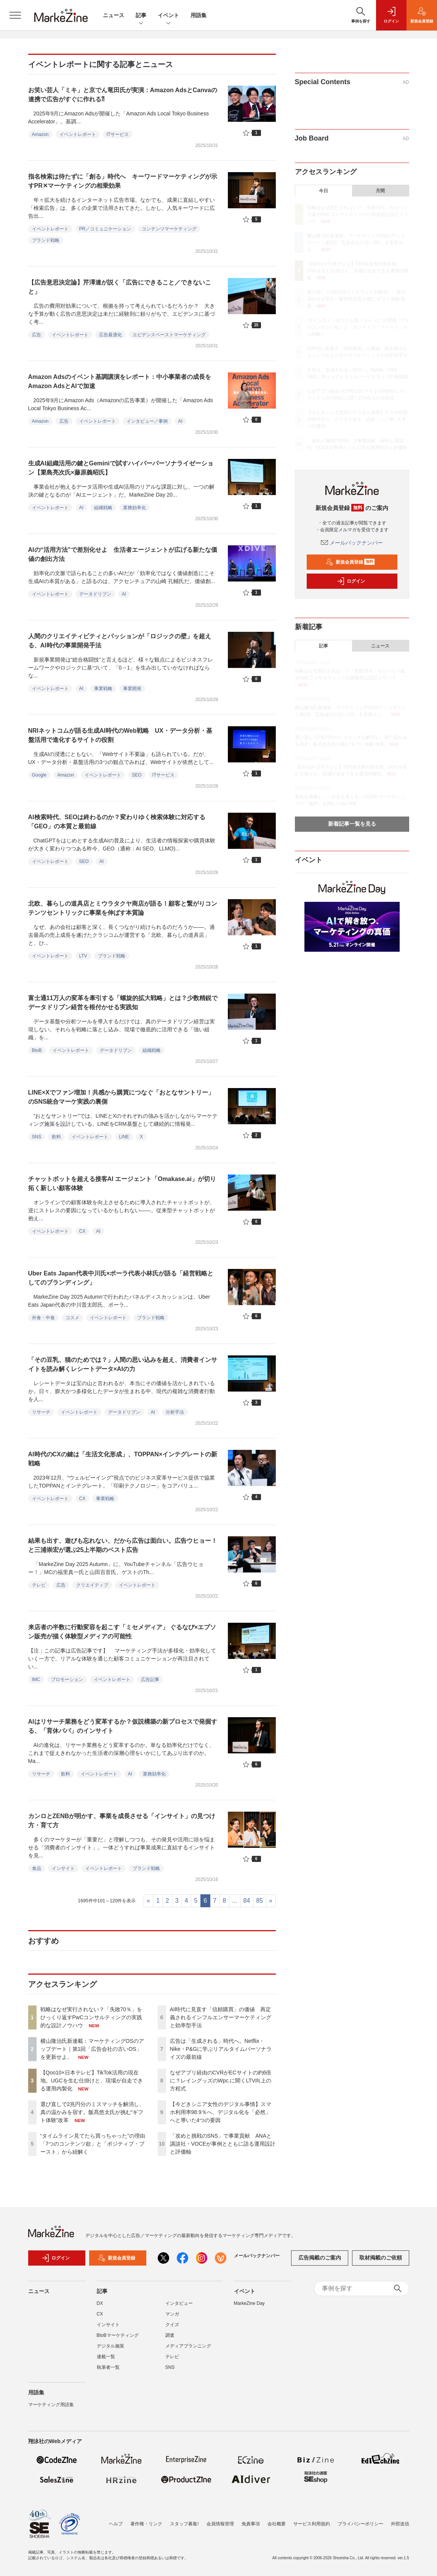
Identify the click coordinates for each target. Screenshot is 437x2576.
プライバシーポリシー (360, 2523)
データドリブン (95, 594)
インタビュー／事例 (147, 421)
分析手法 (175, 1412)
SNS (37, 1136)
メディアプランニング (188, 2350)
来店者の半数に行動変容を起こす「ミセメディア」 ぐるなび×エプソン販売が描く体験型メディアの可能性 (122, 1632)
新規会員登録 (350, 562)
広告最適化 (110, 334)
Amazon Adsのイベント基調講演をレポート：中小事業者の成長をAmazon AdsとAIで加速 (119, 381)
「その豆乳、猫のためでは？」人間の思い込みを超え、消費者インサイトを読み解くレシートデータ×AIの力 (122, 1364)
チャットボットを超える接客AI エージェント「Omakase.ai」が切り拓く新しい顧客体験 (122, 1183)
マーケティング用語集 (51, 2409)
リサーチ (41, 1412)
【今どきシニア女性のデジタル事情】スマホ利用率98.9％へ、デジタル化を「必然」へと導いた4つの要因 (220, 2112)
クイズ (172, 2329)
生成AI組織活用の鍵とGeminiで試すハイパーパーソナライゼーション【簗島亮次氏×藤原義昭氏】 (120, 468)
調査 (169, 2340)
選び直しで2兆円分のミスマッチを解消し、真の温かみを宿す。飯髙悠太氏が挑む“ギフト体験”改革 (92, 2112)
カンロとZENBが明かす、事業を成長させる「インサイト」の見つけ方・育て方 (122, 1820)
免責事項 (251, 2523)
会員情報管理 (220, 2523)
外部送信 (400, 2523)
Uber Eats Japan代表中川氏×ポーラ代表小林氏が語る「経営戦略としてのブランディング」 (121, 1278)
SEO (136, 775)
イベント (168, 15)
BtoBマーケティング (118, 2340)
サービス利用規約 (311, 2523)
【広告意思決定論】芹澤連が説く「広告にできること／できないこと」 (119, 287)
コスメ (72, 1317)
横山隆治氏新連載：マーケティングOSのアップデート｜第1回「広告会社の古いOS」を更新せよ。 (92, 2049)
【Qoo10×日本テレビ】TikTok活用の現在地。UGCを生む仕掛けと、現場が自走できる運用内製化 (91, 2080)
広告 (36, 334)
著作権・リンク (146, 2523)
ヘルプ (116, 2523)
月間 (380, 190)
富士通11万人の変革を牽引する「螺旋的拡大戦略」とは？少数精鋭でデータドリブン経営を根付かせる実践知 (123, 1002)
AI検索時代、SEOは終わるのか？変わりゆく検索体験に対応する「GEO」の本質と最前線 (117, 821)
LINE (124, 1136)
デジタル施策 (110, 2350)
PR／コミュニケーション (105, 229)
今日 (323, 190)
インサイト (63, 1868)
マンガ (172, 2318)
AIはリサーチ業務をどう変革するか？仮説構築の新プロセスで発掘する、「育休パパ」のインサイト (122, 1726)
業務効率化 (134, 507)
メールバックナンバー (352, 543)
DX (100, 2308)
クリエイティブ (92, 1585)
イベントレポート (77, 134)
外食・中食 (43, 1317)
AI (180, 421)
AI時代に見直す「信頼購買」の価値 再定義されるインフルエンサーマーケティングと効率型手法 (220, 2017)
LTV (83, 956)
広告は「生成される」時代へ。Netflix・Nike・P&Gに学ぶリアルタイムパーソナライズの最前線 (221, 2049)
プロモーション (67, 1679)
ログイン (351, 581)
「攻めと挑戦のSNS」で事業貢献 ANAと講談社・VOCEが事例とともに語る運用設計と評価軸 (223, 2144)
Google (39, 775)
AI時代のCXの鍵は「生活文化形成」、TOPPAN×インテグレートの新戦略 (123, 1459)
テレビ (39, 1585)
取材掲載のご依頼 (380, 2263)
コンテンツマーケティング (169, 229)
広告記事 (150, 1679)
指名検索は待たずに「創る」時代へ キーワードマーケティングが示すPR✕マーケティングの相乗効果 (122, 181)
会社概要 (276, 2523)
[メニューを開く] (15, 15)
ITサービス (118, 134)
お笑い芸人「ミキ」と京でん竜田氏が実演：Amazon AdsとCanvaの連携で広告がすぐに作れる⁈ (122, 94)
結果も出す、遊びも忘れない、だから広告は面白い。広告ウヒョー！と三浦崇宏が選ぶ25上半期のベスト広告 (122, 1545)
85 (259, 1900)
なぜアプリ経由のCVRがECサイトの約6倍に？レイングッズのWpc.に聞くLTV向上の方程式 (221, 2080)
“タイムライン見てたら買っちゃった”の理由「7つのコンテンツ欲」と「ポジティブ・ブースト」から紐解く (92, 2144)
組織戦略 (103, 507)
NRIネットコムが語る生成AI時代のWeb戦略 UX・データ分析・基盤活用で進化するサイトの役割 (120, 735)
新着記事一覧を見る (352, 824)
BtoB (37, 1050)
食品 (36, 1868)
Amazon (40, 134)
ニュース (113, 15)
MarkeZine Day (249, 2308)
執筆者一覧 (108, 2372)
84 (246, 1900)
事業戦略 (103, 688)
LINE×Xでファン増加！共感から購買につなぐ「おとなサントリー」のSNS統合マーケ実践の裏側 (121, 1097)
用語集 (198, 15)
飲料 (56, 1136)
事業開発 (132, 688)
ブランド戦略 (45, 240)
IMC (36, 1679)
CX (82, 1231)
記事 (141, 15)
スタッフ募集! (184, 2523)
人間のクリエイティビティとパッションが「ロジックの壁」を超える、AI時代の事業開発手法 (119, 641)
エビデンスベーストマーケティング (169, 334)
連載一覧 (106, 2361)
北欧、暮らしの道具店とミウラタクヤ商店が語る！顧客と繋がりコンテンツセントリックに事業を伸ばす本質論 (122, 908)
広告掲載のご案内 (319, 2263)
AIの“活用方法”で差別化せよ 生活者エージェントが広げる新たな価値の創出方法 (122, 554)
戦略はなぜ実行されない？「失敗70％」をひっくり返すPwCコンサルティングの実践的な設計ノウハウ (91, 2017)
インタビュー (179, 2308)
